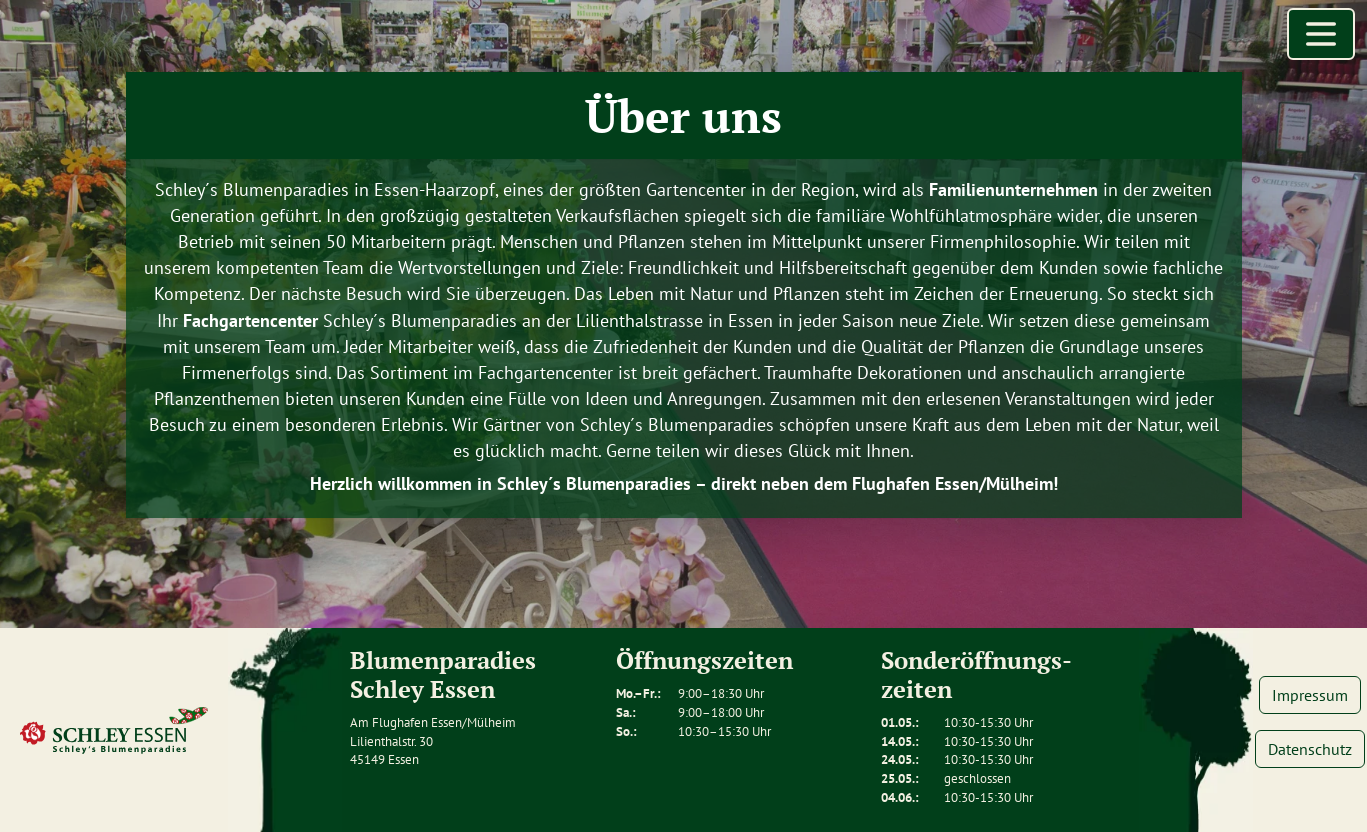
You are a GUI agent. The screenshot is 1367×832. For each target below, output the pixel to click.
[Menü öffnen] (1321, 34)
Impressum (1310, 695)
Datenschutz (1310, 749)
